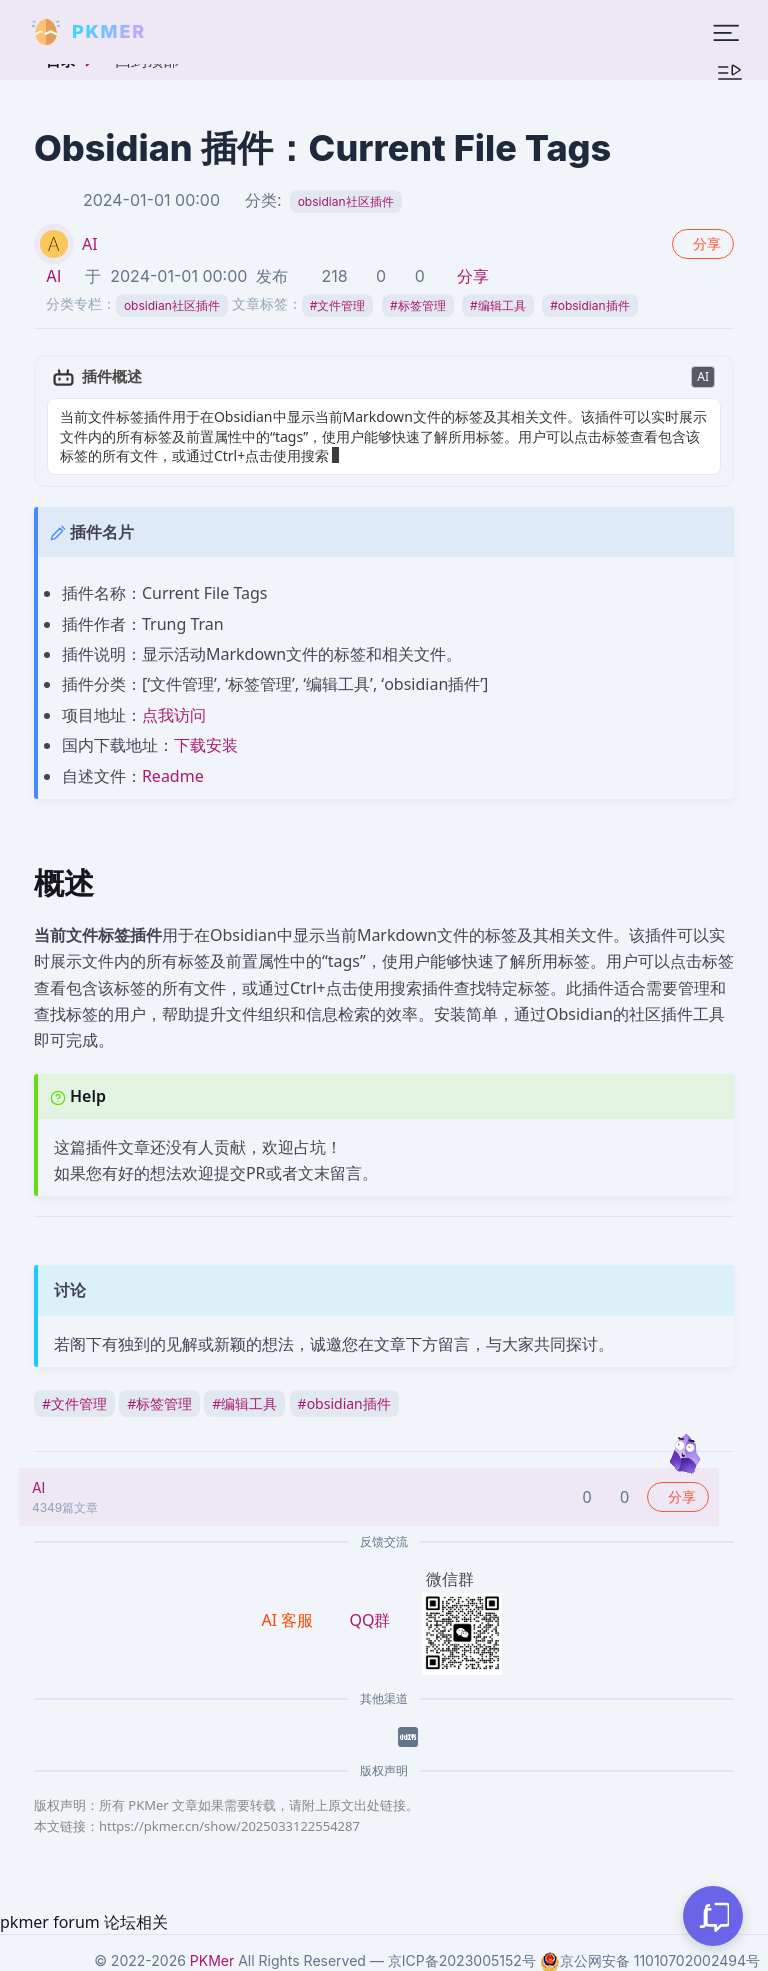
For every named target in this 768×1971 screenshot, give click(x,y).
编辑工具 (498, 305)
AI (90, 244)
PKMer (212, 1960)
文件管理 (338, 305)
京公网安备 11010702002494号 (650, 1961)
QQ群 (369, 1620)
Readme (173, 776)
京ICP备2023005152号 (462, 1960)
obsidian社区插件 (346, 201)
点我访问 (174, 715)
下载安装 (206, 745)
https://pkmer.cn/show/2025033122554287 (229, 1826)
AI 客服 (290, 1620)
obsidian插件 (589, 305)
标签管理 (418, 305)
